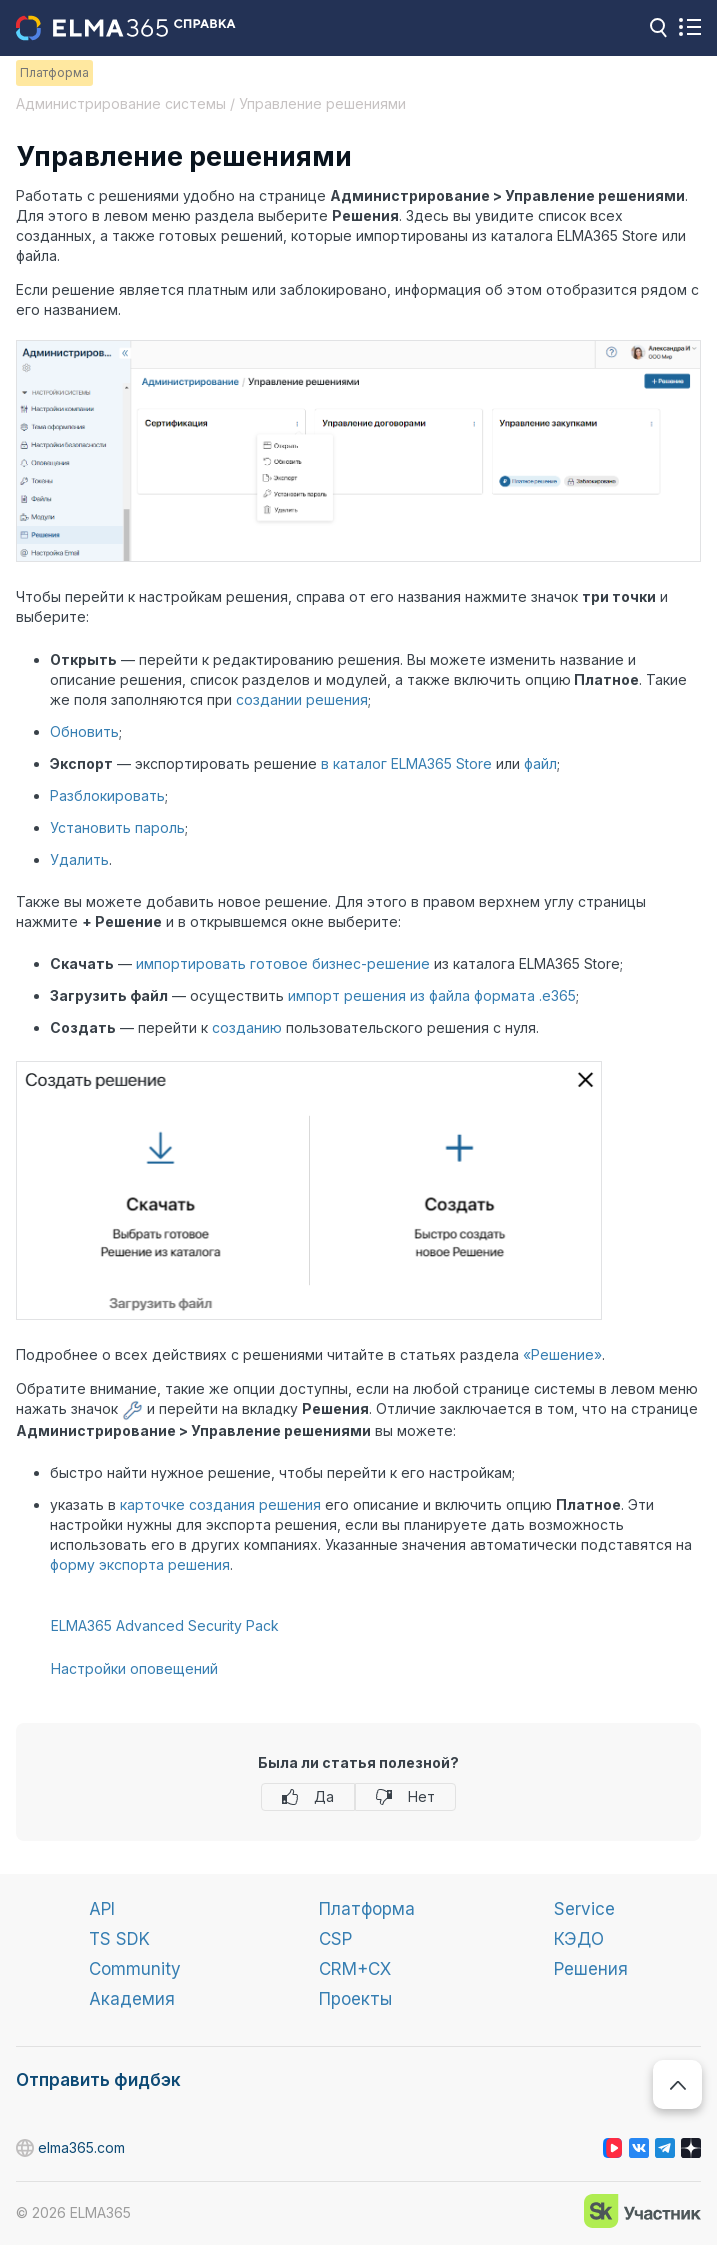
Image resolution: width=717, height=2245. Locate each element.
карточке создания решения (220, 1504)
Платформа (367, 1909)
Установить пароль (117, 827)
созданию (247, 1027)
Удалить (79, 859)
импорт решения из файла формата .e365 (432, 995)
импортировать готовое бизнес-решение (283, 963)
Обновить (84, 731)
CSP (335, 1939)
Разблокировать (107, 795)
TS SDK (119, 1939)
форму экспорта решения (140, 1564)
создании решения (302, 699)
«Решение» (562, 1354)
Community (135, 1969)
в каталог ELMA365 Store (406, 763)
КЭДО (579, 1939)
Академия (132, 1999)
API (102, 1909)
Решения (591, 1969)
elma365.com (26, 2148)
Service (584, 1909)
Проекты (355, 1999)
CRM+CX (355, 1969)
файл (540, 763)
